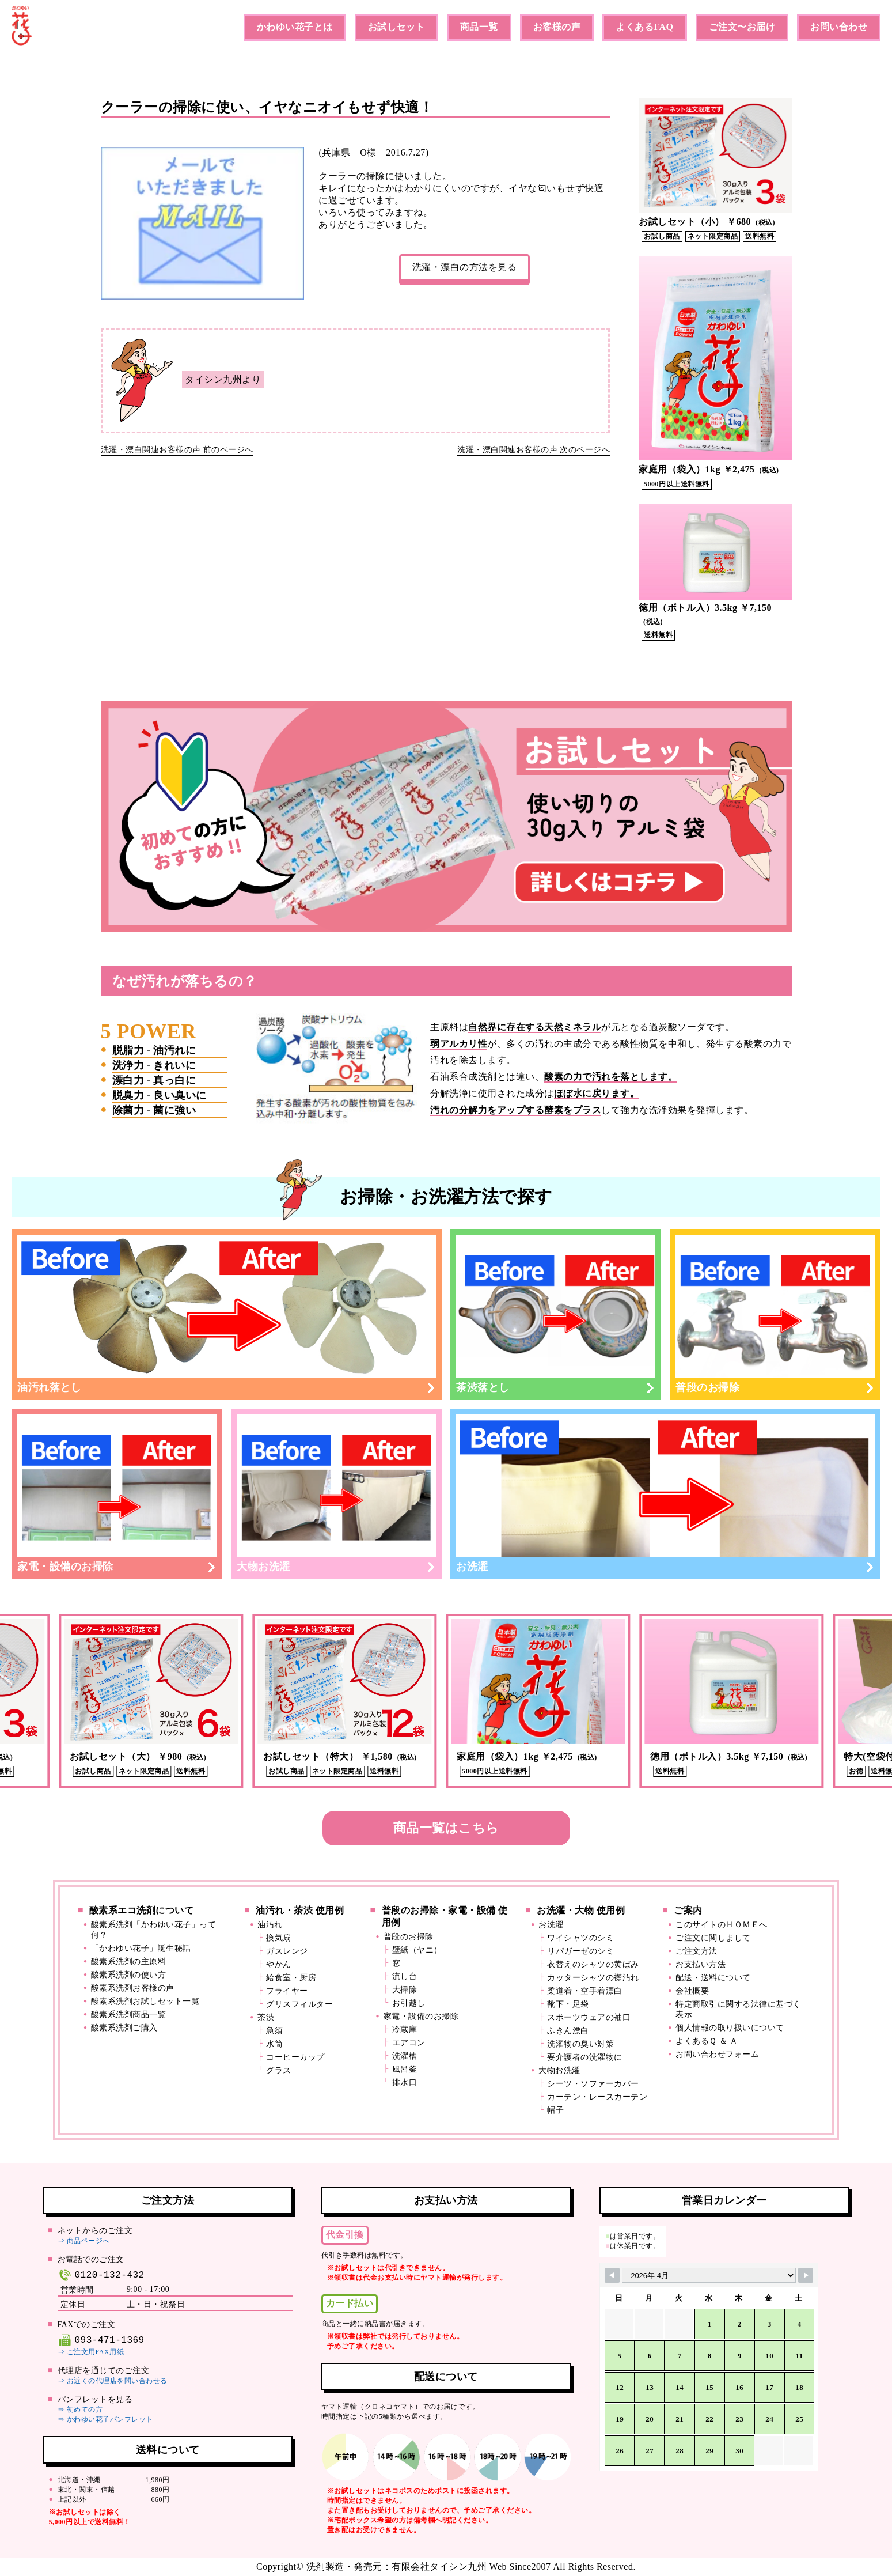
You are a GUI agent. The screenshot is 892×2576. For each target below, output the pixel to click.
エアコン (409, 2042)
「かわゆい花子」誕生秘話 (141, 1948)
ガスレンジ (287, 1951)
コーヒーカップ (295, 2057)
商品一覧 (479, 27)
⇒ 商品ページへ (84, 2241)
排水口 (404, 2082)
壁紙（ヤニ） (417, 1950)
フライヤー (287, 1991)
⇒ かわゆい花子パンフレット (105, 2419)
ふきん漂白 (568, 2030)
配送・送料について (713, 1977)
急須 (274, 2030)
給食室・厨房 (291, 1977)
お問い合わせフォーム (717, 2054)
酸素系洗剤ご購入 (124, 2027)
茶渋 (265, 2017)
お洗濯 (665, 1493)
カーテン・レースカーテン (597, 2097)
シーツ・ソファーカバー (593, 2083)
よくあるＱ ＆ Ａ (706, 2041)
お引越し (409, 2003)
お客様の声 (557, 27)
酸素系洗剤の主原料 (128, 1961)
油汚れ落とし (226, 1314)
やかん (278, 1964)
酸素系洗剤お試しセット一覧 (145, 2001)
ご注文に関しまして (713, 1938)
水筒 (274, 2044)
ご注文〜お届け (742, 27)
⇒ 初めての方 (80, 2409)
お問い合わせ (838, 27)
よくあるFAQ (644, 27)
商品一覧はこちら (446, 1828)
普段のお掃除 (775, 1314)
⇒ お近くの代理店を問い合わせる (113, 2381)
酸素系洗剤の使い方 (128, 1974)
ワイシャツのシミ (580, 1938)
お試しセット (396, 27)
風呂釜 (404, 2069)
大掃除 (404, 1989)
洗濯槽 (404, 2056)
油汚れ (270, 1924)
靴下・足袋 (568, 2004)
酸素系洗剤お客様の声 (132, 1988)
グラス (278, 2070)
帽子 (555, 2110)
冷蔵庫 (404, 2029)
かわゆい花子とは (295, 27)
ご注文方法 (696, 1951)
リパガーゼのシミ (580, 1951)
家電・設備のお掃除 (117, 1493)
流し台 (404, 1976)
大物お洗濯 (336, 1493)
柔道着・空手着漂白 (584, 1991)
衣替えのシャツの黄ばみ (593, 1964)
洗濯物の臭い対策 (580, 2044)
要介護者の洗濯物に (584, 2057)
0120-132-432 (101, 2275)
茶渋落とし (555, 1314)
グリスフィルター (299, 2004)
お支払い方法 (700, 1964)
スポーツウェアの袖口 (589, 2017)
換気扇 (278, 1938)
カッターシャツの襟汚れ (593, 1977)
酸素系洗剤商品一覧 (128, 2014)
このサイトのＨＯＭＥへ (721, 1924)
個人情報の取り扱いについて (729, 2027)
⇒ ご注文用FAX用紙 (91, 2352)
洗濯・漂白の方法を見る (464, 267)
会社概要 (692, 1991)
